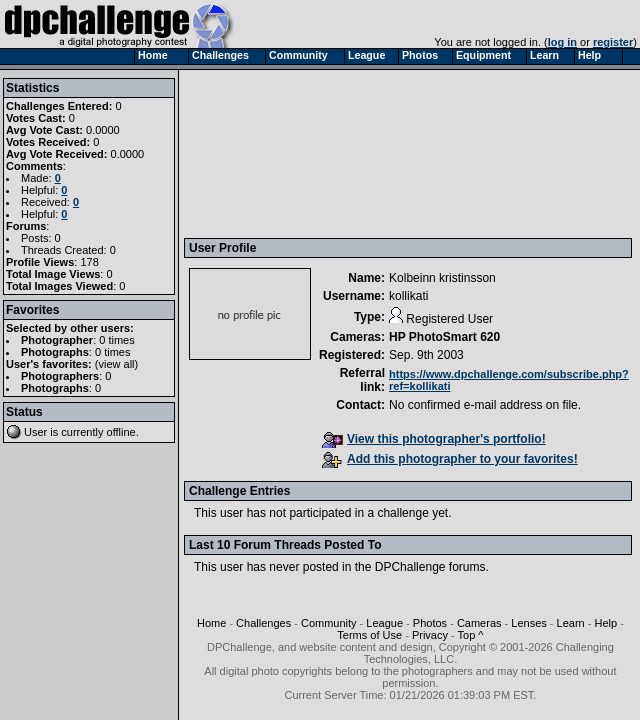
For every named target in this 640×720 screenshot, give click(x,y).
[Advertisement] (286, 153)
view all (117, 364)
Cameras (479, 623)
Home (211, 623)
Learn (571, 623)
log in (562, 42)
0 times (116, 340)
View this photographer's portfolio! (434, 439)
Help (605, 623)
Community (329, 623)
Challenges (263, 623)
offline (121, 432)
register (613, 42)
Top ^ (471, 635)
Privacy (430, 635)
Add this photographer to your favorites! (450, 459)
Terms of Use (369, 635)
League (384, 623)
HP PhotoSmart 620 (444, 337)
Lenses (528, 623)
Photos (430, 623)
